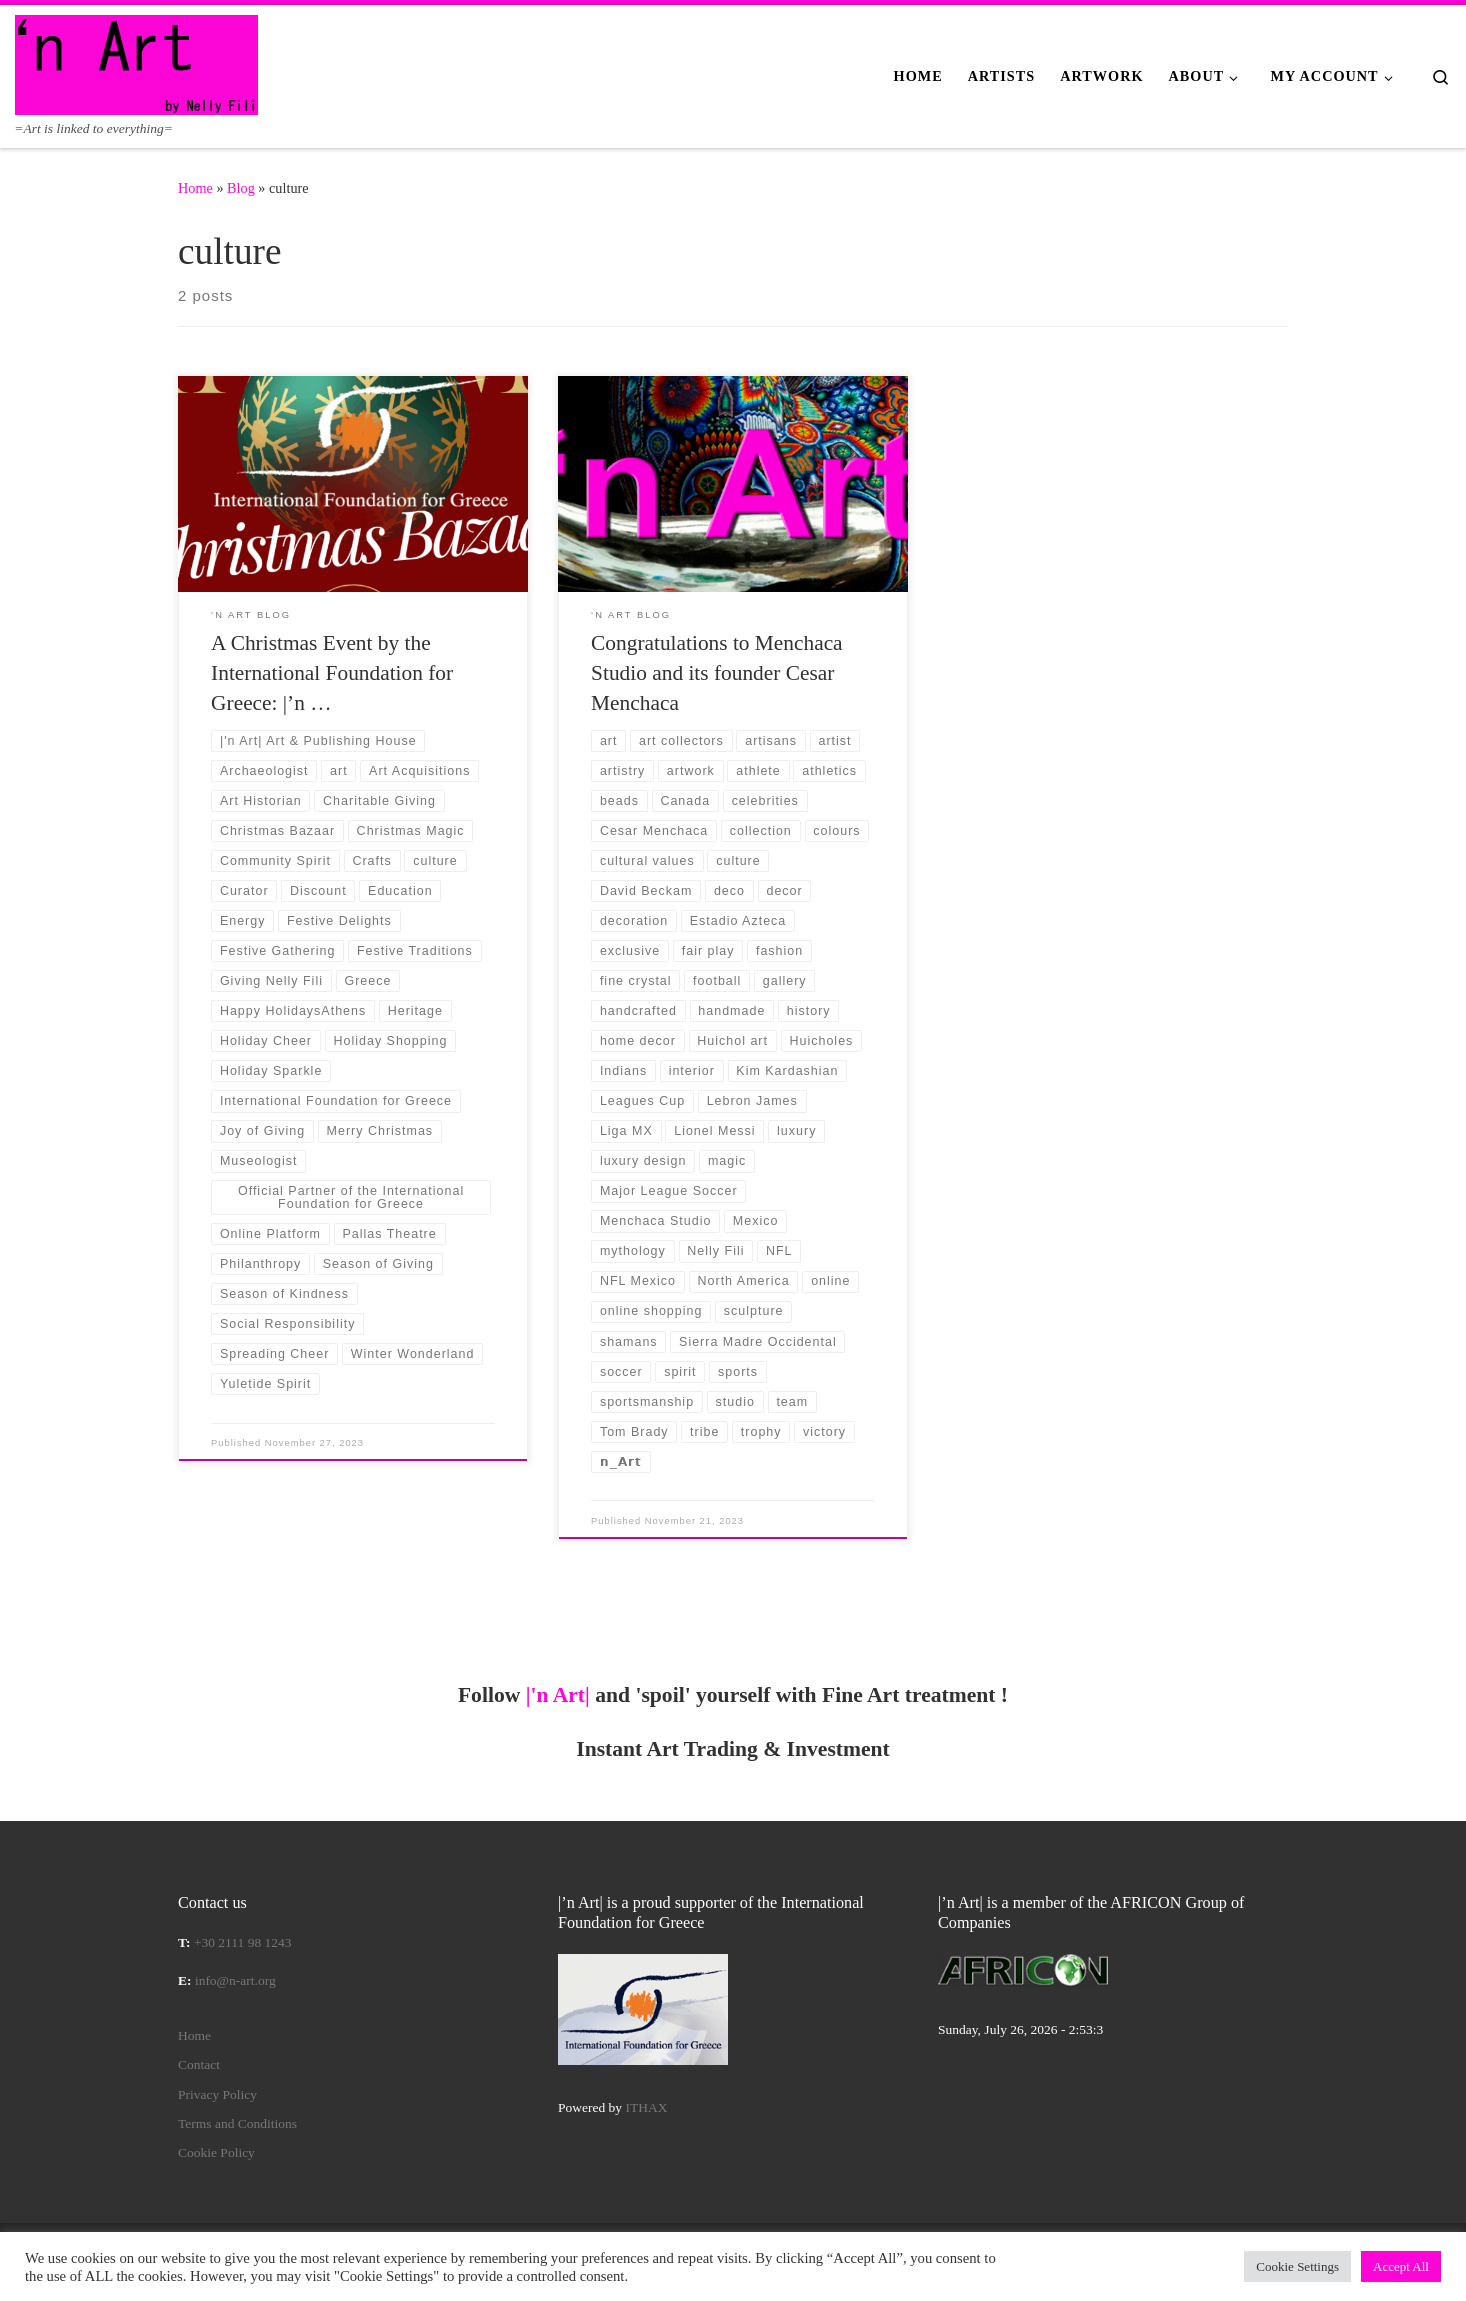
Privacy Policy (217, 2094)
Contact (199, 2064)
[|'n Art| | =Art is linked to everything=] (136, 62)
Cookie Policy (216, 2152)
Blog (241, 188)
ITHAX (647, 2107)
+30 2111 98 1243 (243, 1942)
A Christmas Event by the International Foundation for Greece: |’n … (332, 673)
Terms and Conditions (237, 2123)
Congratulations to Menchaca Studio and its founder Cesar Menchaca (717, 673)
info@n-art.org (235, 1980)
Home (195, 188)
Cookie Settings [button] (1297, 2266)
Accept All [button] (1401, 2266)
